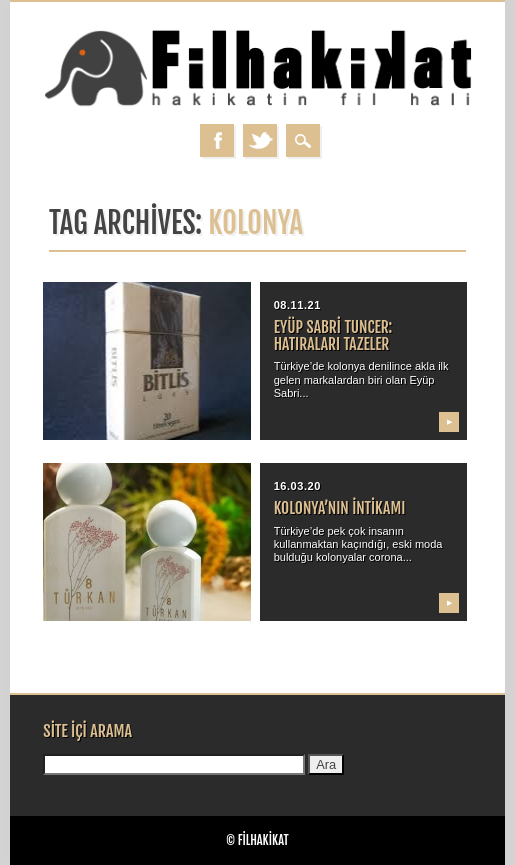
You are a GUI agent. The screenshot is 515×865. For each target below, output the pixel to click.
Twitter (260, 140)
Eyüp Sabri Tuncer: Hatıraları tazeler (333, 335)
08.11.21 (297, 305)
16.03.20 (297, 486)
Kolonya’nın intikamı (340, 508)
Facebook (217, 140)
